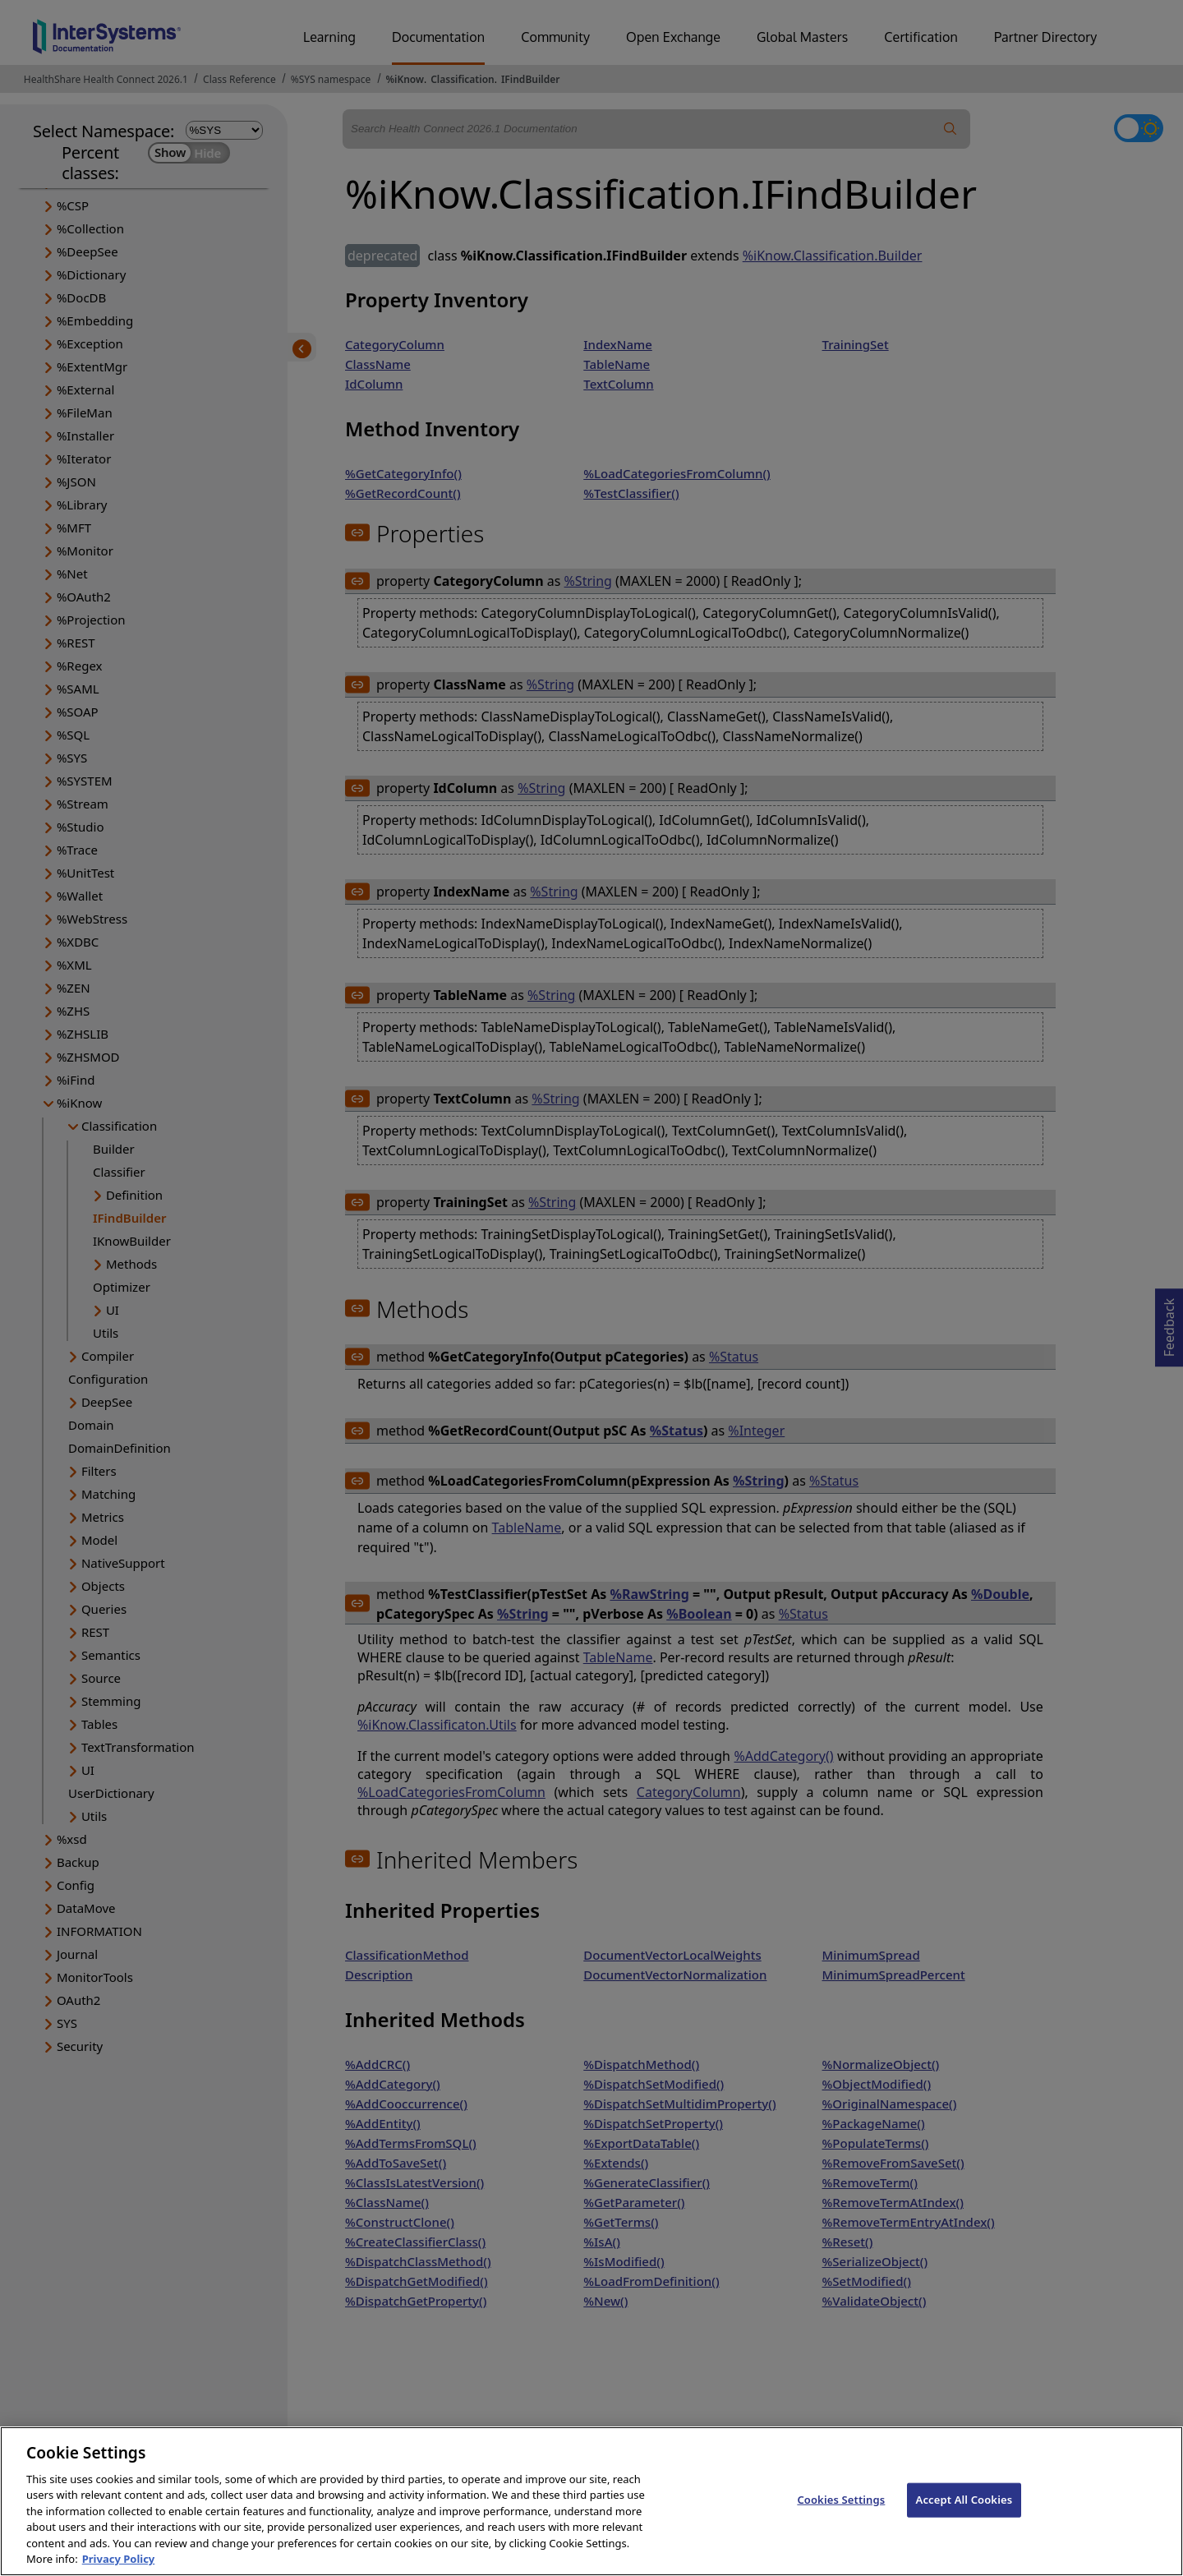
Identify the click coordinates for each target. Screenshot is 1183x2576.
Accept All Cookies (964, 2517)
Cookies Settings (841, 2517)
